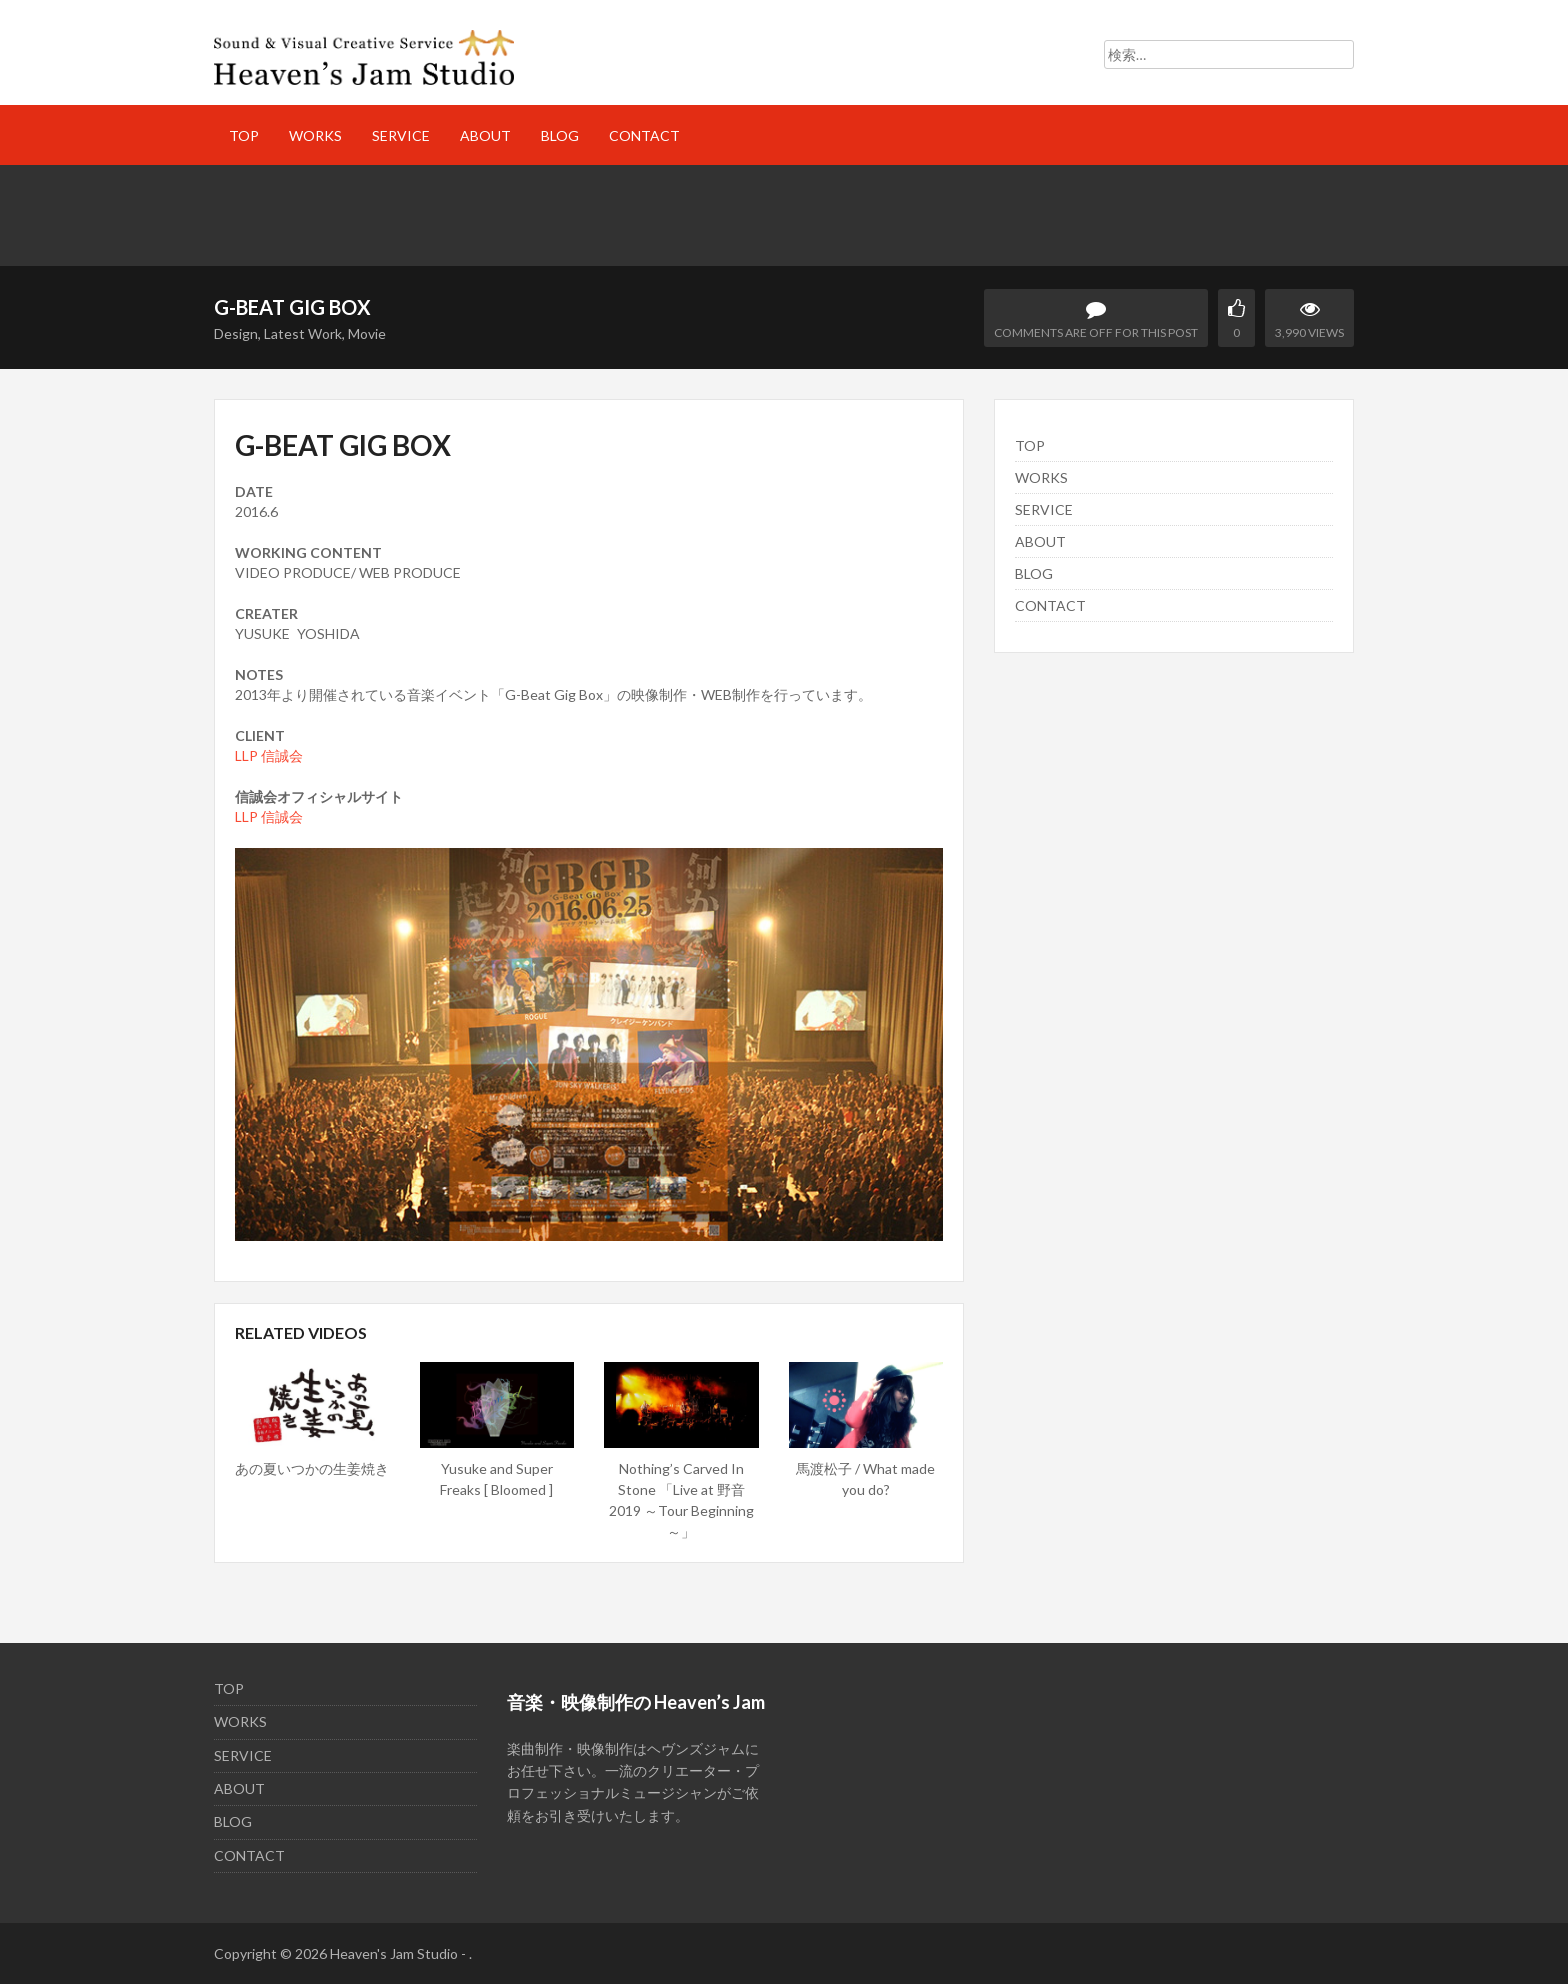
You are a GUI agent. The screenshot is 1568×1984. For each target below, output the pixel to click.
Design (236, 333)
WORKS (315, 135)
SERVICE (401, 135)
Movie (367, 333)
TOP (244, 135)
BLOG (560, 135)
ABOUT (485, 135)
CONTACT (644, 135)
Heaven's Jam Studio (394, 1953)
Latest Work (303, 333)
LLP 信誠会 (269, 755)
